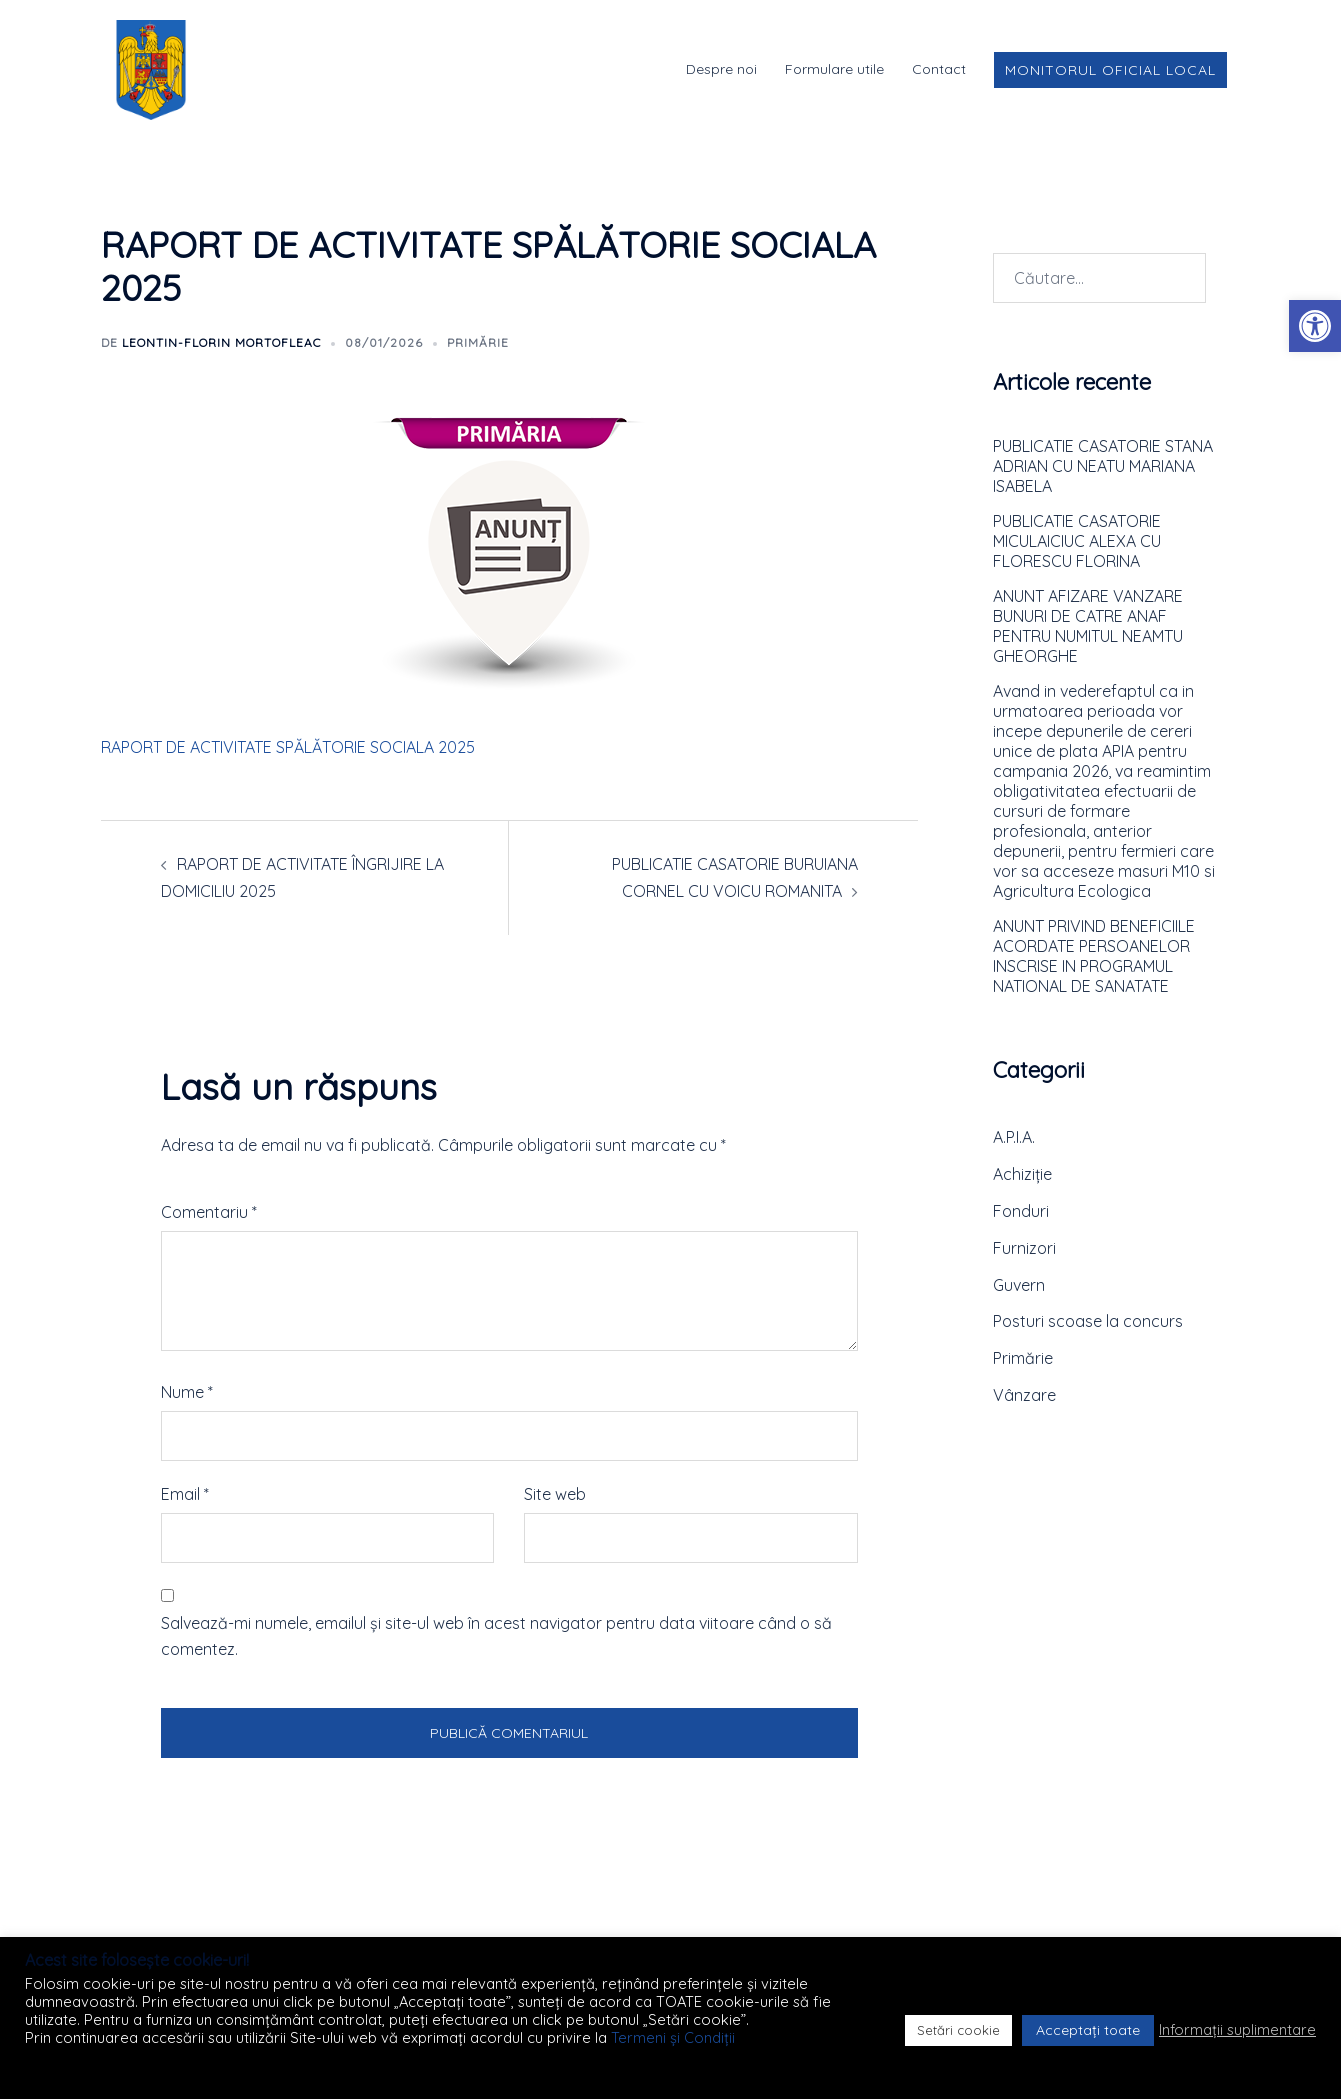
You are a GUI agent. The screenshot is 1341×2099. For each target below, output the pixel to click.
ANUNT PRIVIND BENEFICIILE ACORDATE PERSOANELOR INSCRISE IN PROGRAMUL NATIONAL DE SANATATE (1094, 956)
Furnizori (1024, 1248)
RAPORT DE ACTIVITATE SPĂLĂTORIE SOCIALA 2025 (288, 747)
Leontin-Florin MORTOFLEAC (221, 342)
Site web (555, 1494)
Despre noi (721, 69)
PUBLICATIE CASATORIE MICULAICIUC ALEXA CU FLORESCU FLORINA (1077, 541)
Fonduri (1021, 1211)
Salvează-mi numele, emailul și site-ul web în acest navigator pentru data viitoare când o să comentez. (496, 1636)
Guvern (1019, 1285)
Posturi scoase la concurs (1088, 1321)
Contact (939, 69)
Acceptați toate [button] (1088, 2030)
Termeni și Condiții (673, 2037)
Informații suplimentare (1237, 2030)
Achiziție (1022, 1174)
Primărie (478, 342)
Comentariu (209, 1212)
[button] (1315, 326)
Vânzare (1024, 1395)
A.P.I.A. (1014, 1137)
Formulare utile (834, 69)
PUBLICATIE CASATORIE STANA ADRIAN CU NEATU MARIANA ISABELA (1103, 466)
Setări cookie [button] (958, 2030)
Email (185, 1494)
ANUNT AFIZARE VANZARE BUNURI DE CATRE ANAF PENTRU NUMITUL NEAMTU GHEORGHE (1088, 626)
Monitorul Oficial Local (1110, 70)
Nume (187, 1392)
